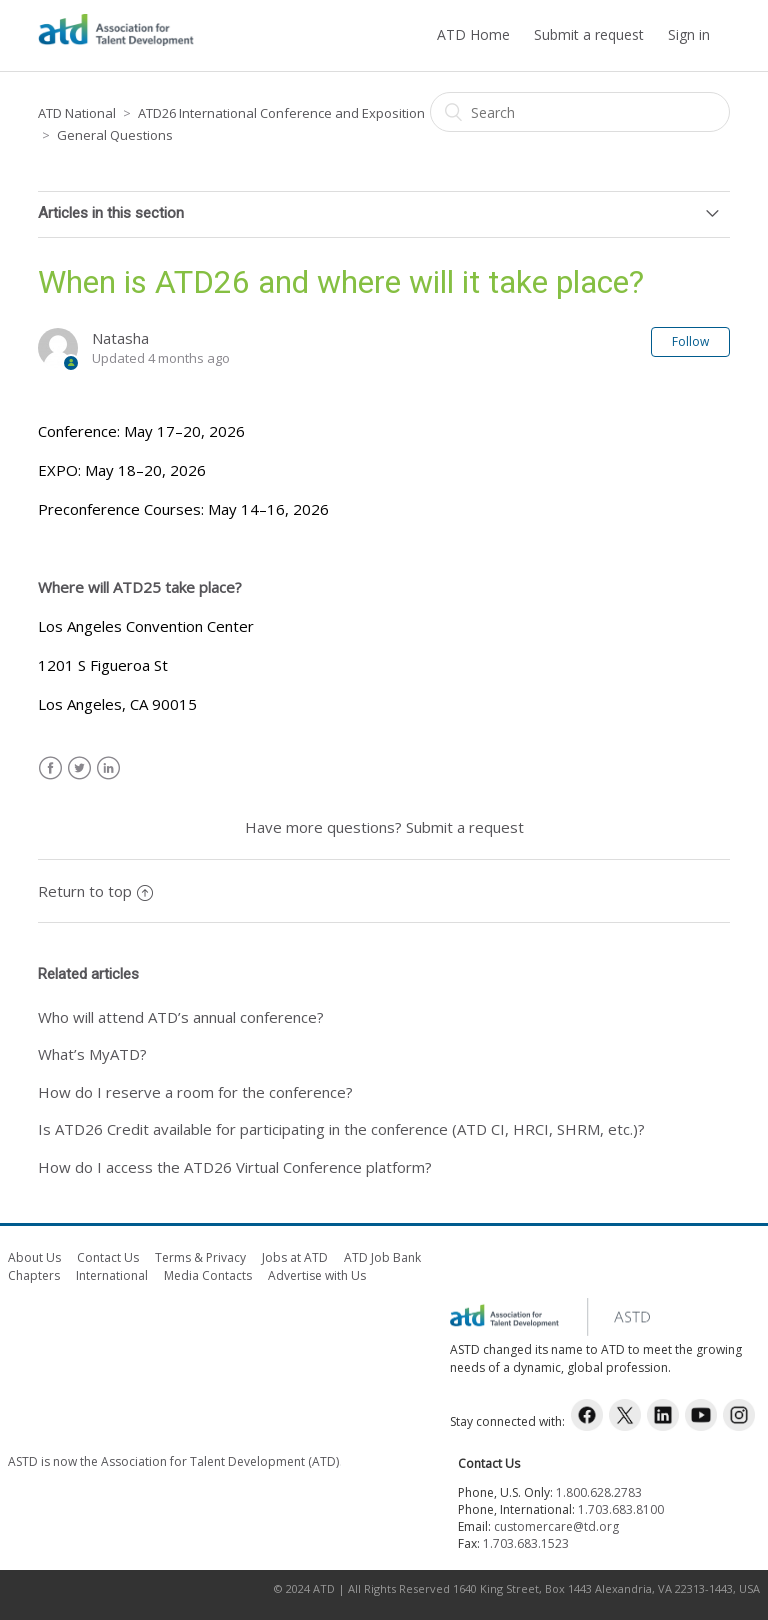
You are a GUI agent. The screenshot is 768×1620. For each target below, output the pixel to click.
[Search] (580, 112)
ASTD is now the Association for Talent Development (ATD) (173, 1461)
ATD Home (473, 34)
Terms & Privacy (200, 1257)
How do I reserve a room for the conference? (195, 1092)
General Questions (115, 135)
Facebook (50, 768)
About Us (34, 1257)
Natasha (120, 338)
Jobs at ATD (295, 1257)
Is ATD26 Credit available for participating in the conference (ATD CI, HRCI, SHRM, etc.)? (341, 1129)
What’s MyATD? (92, 1054)
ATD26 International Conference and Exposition (281, 113)
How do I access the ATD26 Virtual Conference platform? (235, 1167)
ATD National (77, 113)
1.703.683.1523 (526, 1543)
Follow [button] (690, 341)
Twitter (79, 768)
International (112, 1275)
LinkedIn (108, 768)
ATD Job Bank (382, 1257)
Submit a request (589, 34)
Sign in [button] (689, 34)
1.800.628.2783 (599, 1492)
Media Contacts (208, 1275)
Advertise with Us (317, 1275)
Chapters (34, 1275)
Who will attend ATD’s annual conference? (181, 1017)
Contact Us (108, 1257)
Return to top (95, 891)
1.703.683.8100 (621, 1509)
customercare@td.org (556, 1526)
